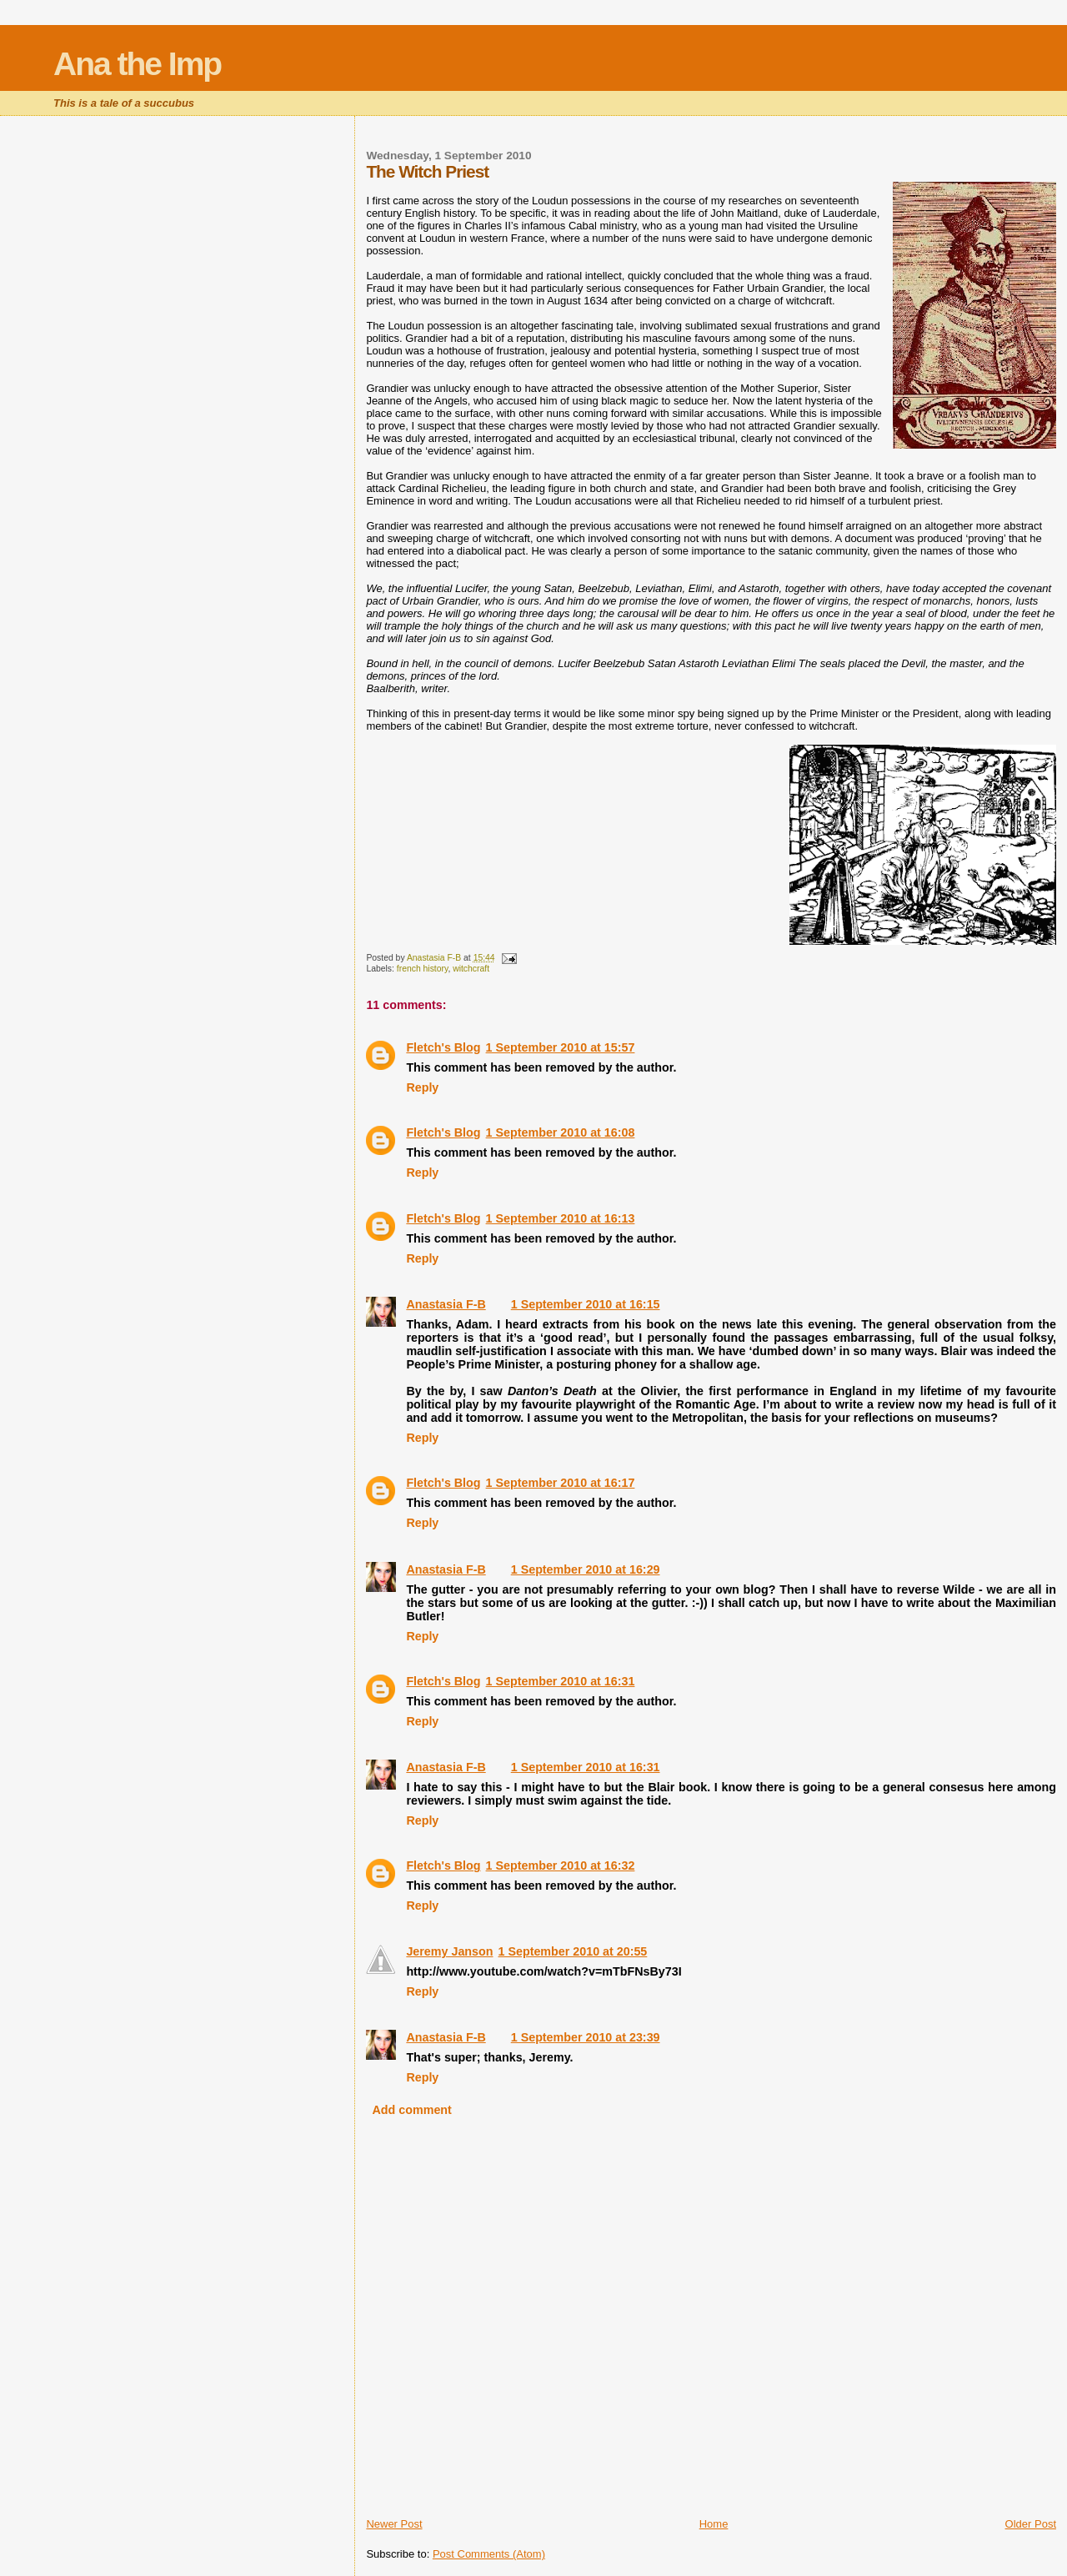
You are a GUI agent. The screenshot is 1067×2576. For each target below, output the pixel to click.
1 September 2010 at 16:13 (560, 1218)
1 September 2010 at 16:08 (560, 1132)
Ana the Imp (137, 64)
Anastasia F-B (445, 1304)
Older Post (1030, 2524)
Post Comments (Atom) (489, 2554)
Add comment (412, 2110)
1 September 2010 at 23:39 (585, 2037)
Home (714, 2524)
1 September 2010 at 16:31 (560, 1681)
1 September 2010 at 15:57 (560, 1047)
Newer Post (394, 2524)
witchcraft (471, 968)
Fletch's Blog (443, 1047)
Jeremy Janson (449, 1951)
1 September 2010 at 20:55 (572, 1951)
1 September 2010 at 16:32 (560, 1865)
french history (422, 968)
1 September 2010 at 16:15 (585, 1304)
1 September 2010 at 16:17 (560, 1482)
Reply (422, 1087)
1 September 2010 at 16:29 (585, 1569)
